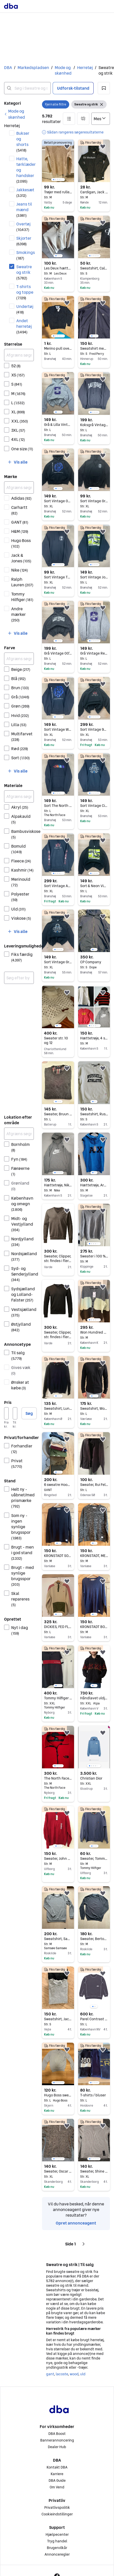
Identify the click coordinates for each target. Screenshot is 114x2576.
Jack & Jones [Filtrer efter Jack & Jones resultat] (21, 558)
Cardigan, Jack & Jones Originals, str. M (94, 192)
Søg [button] (29, 1413)
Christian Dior (94, 1778)
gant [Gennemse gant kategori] (50, 2374)
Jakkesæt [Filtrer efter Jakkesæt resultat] (25, 192)
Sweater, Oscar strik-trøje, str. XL (58, 2171)
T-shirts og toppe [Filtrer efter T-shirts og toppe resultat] (24, 292)
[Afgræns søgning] (19, 355)
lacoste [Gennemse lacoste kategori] (62, 2374)
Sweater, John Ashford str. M (58, 1858)
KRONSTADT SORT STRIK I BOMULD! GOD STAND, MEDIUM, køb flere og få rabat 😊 (58, 1555)
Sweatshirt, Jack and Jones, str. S (58, 2019)
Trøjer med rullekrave (58, 192)
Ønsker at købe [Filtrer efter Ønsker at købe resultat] (20, 1385)
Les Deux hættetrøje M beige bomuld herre (58, 268)
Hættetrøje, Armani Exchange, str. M (94, 1185)
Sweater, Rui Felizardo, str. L (94, 1484)
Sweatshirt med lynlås (94, 348)
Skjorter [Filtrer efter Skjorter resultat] (23, 241)
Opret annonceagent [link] (76, 2223)
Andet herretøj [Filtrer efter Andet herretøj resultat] (24, 326)
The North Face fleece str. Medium (58, 1778)
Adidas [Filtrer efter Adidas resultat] (21, 498)
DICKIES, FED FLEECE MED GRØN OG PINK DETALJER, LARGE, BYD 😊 (58, 1626)
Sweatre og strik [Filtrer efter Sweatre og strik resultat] (24, 272)
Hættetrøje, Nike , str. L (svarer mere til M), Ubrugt (58, 1185)
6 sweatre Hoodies (58, 1484)
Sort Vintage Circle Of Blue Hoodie (94, 805)
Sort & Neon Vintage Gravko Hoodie (94, 886)
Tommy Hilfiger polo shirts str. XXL (58, 1698)
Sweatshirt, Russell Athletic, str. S (94, 1114)
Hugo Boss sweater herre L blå (58, 2095)
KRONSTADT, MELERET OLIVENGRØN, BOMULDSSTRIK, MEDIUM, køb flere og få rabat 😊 (94, 1555)
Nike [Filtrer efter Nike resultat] (19, 570)
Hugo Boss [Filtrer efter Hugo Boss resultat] (21, 543)
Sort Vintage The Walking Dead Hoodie (58, 577)
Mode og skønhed (63, 70)
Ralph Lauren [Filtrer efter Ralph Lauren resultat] (22, 582)
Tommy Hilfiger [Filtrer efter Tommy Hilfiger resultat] (22, 597)
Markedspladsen (33, 68)
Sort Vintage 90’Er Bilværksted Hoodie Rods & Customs (94, 729)
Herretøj (85, 68)
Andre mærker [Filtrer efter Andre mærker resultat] (18, 614)
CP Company (94, 962)
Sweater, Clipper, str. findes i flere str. (57, 1261)
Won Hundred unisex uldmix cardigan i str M (94, 1332)
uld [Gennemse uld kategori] (83, 2374)
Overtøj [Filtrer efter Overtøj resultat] (23, 226)
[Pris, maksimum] (15, 1413)
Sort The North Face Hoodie (58, 805)
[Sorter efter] (100, 119)
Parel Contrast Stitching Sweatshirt (94, 2019)
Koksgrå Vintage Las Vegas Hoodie (94, 425)
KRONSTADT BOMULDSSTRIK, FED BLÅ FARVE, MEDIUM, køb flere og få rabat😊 (94, 1626)
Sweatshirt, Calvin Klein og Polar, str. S (94, 268)
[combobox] (27, 88)
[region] (58, 161)
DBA (8, 68)
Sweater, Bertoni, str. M (94, 1938)
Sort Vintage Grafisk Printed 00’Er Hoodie (58, 962)
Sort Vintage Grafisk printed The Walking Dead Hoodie (94, 501)
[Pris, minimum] (6, 1413)
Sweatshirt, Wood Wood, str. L (94, 1408)
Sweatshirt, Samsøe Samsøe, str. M (58, 1938)
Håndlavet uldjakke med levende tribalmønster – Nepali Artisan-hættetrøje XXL (94, 1698)
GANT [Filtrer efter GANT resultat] (19, 522)
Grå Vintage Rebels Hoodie (94, 653)
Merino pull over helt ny (58, 348)
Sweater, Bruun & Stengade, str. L (58, 1114)
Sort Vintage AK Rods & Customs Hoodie (58, 886)
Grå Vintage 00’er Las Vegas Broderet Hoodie (58, 653)
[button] (104, 88)
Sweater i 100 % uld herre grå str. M (94, 1256)
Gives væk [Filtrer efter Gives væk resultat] (21, 1370)
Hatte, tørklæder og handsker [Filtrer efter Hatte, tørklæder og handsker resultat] (25, 170)
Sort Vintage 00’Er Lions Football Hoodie (58, 501)
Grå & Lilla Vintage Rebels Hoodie (58, 424)
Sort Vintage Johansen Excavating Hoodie (94, 577)
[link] (19, 114)
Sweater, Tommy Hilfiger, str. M (94, 1858)
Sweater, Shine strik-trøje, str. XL (94, 2171)
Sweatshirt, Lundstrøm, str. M (58, 1408)
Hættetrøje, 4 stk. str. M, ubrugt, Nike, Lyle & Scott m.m (94, 1038)
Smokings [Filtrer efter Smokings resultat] (25, 255)
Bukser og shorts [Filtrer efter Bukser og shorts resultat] (22, 141)
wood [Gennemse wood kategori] (74, 2374)
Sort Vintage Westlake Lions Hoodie (58, 729)
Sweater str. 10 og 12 (56, 1040)
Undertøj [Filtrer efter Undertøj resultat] (24, 309)
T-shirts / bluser (94, 2095)
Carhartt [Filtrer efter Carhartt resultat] (19, 510)
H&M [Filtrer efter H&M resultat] (19, 531)
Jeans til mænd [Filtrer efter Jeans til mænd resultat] (24, 209)
